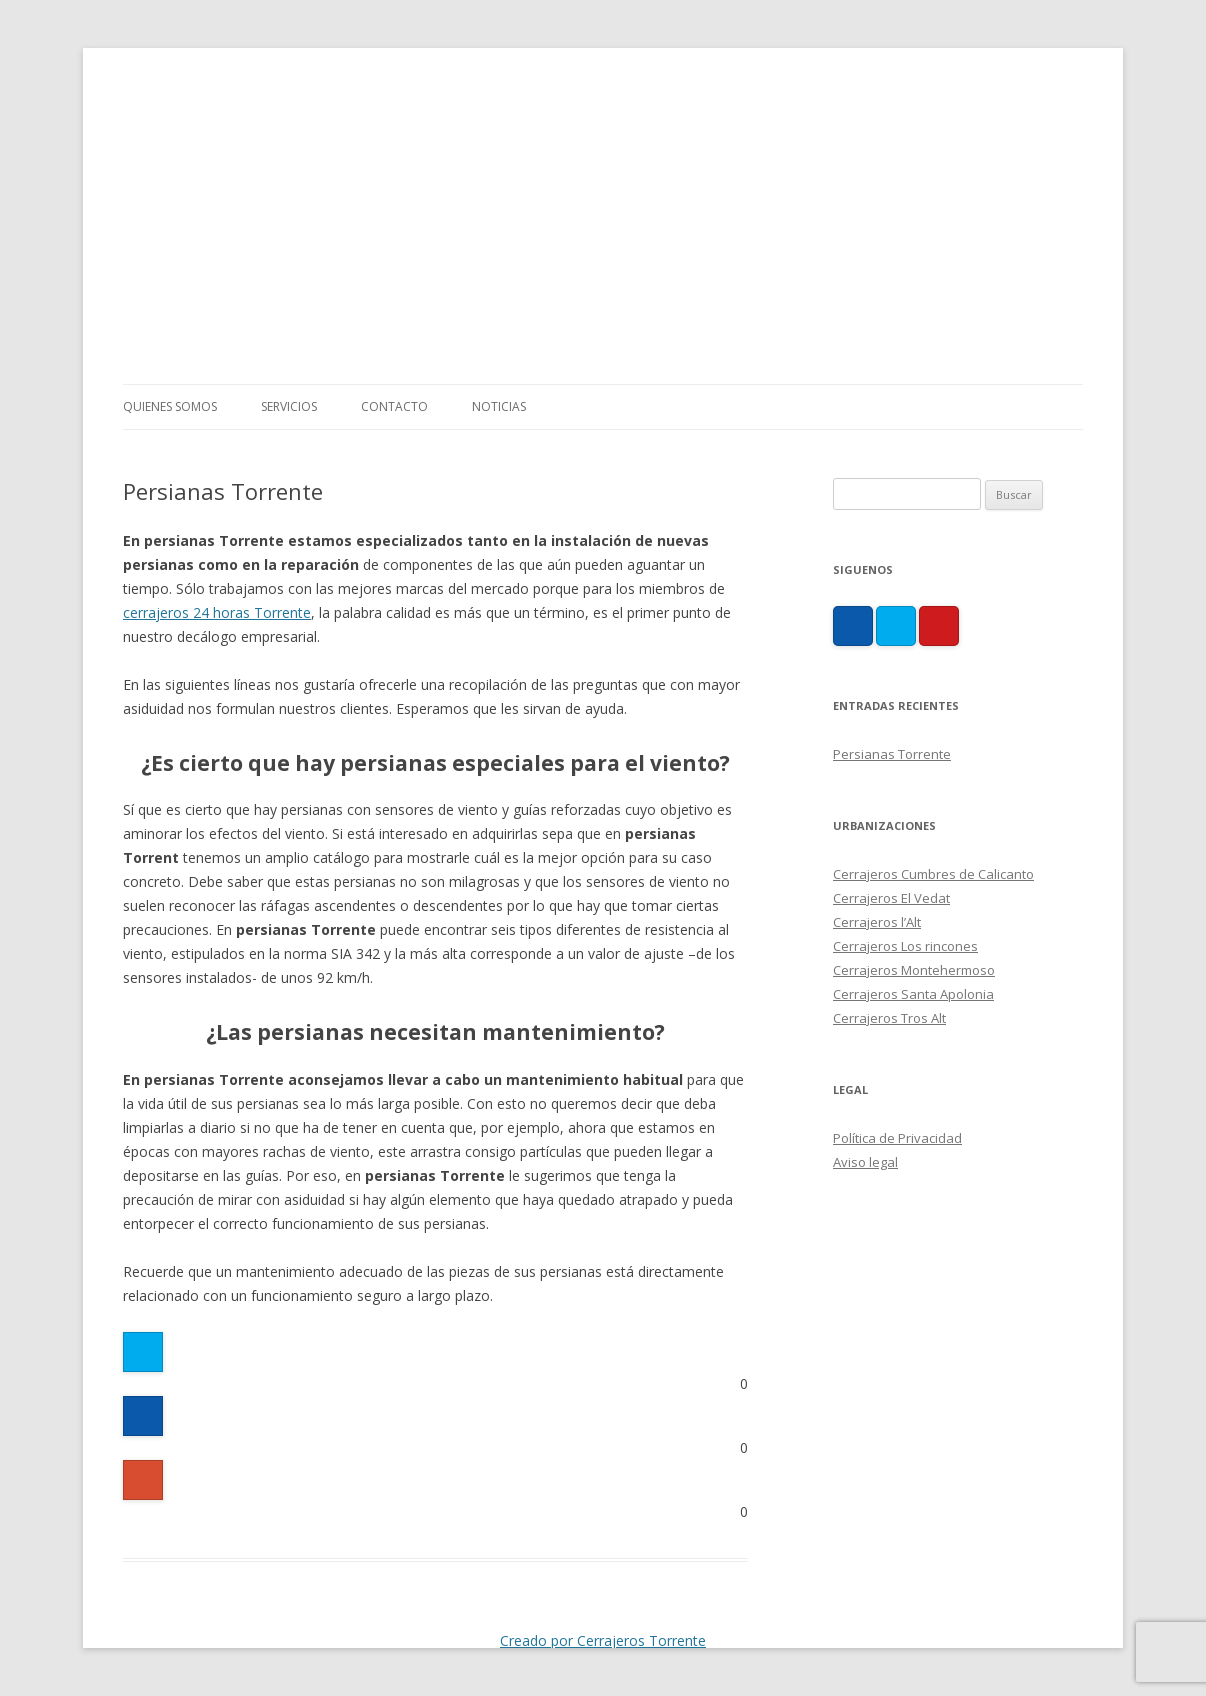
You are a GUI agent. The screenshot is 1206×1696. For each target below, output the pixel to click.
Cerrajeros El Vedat (891, 898)
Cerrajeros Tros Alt (889, 1018)
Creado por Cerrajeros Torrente (603, 1640)
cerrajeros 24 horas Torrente (217, 612)
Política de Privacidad (897, 1138)
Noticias (499, 406)
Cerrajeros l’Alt (877, 922)
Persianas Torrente (892, 754)
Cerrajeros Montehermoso (914, 970)
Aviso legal (865, 1162)
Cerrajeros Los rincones (905, 946)
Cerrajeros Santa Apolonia (913, 994)
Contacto (394, 406)
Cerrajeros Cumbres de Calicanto (933, 874)
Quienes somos (170, 406)
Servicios (289, 406)
